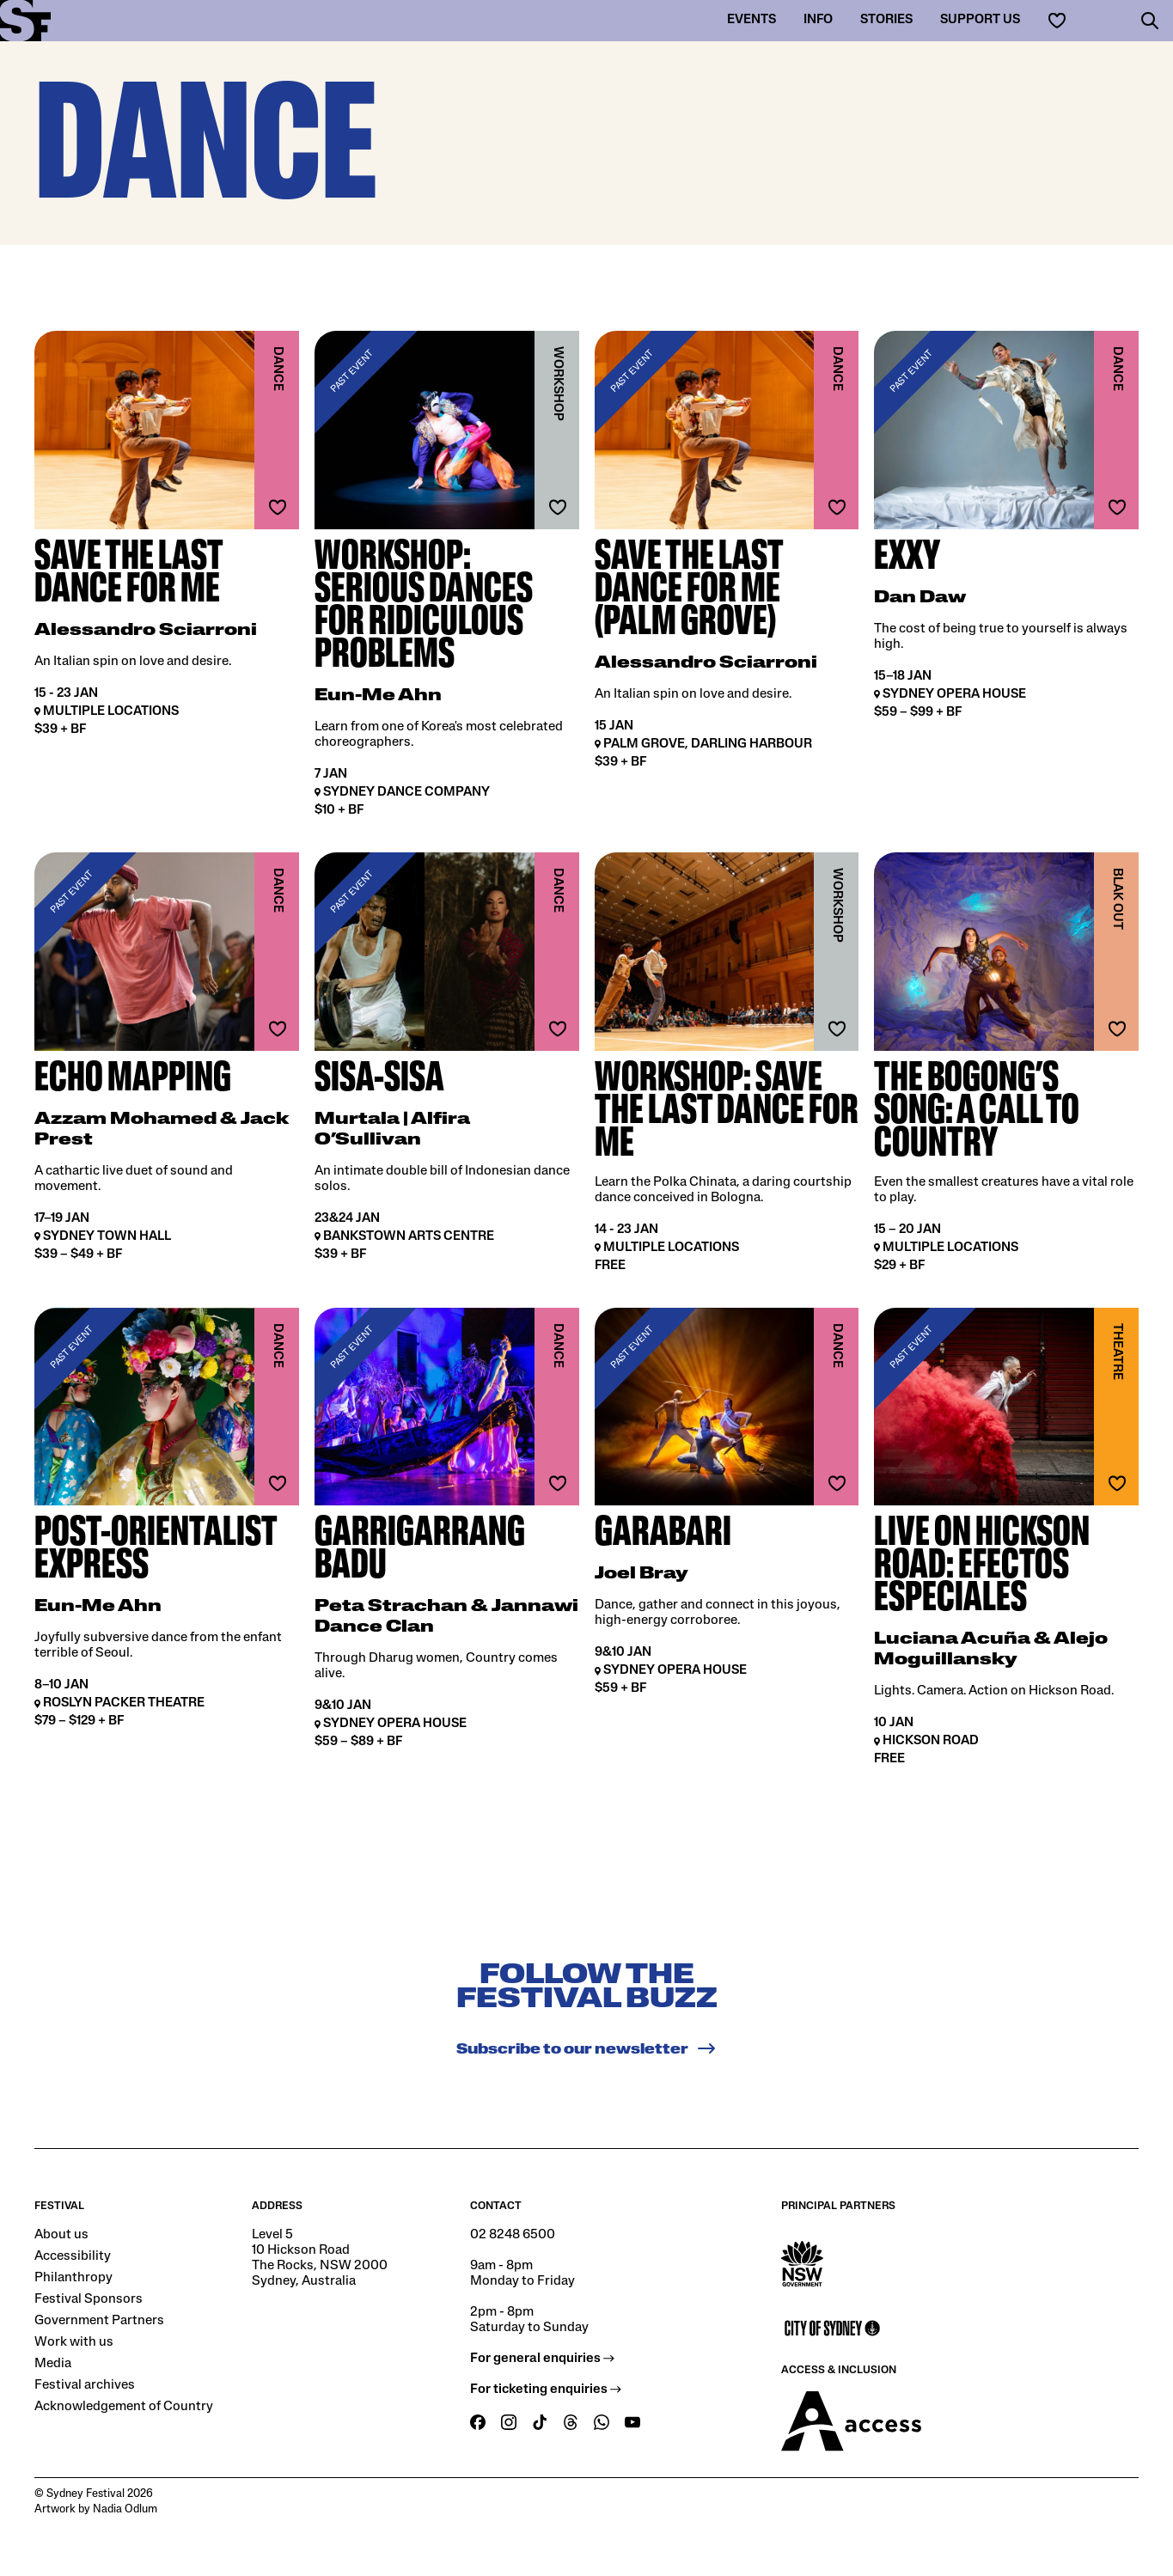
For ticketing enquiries (545, 2389)
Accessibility (72, 2256)
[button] (1150, 20)
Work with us (73, 2342)
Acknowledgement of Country (123, 2407)
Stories (886, 20)
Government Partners (99, 2321)
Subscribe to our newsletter (586, 2048)
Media (52, 2364)
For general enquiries (542, 2358)
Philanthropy (73, 2278)
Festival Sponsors (88, 2299)
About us (61, 2235)
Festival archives (84, 2385)
